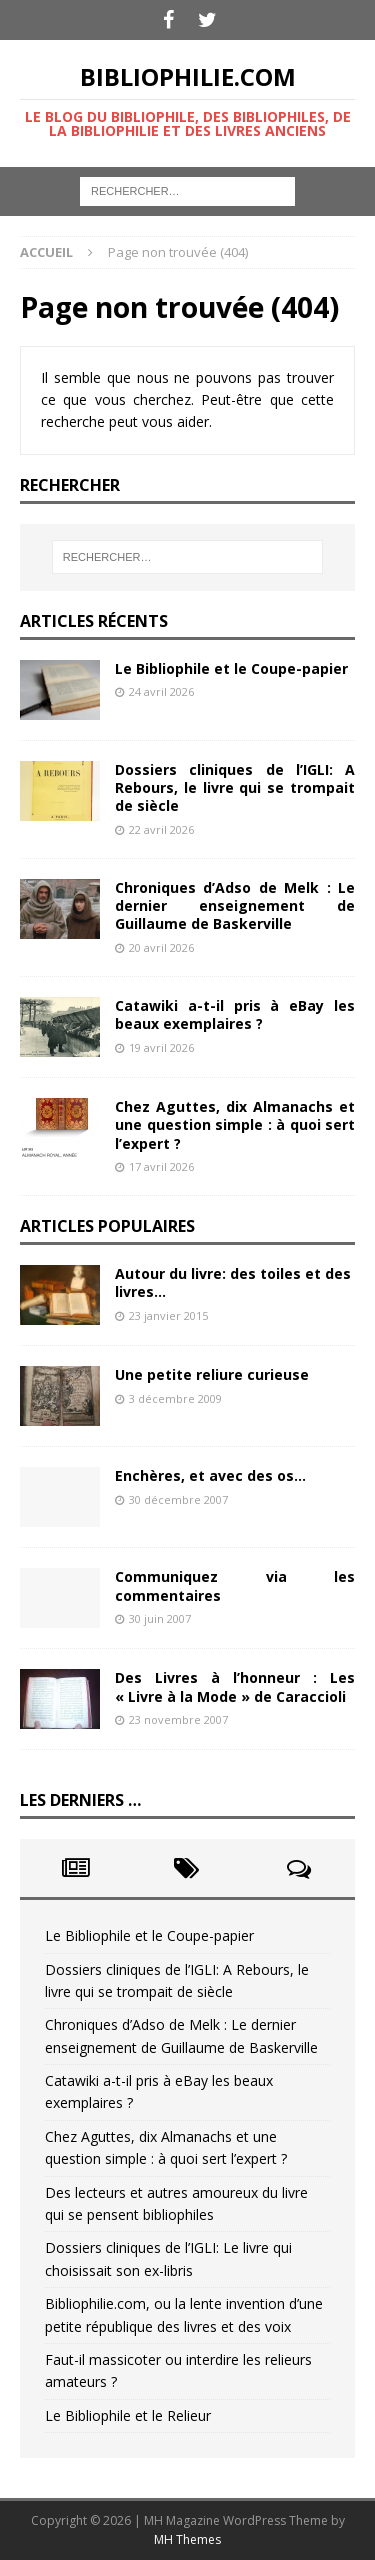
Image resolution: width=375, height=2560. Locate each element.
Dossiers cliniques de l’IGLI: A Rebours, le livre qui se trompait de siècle (235, 787)
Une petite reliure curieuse (212, 1374)
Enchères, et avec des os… (210, 1475)
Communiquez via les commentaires (235, 1585)
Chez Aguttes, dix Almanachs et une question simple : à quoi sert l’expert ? (235, 1124)
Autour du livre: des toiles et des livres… (233, 1282)
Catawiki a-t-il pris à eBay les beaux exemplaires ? (235, 1014)
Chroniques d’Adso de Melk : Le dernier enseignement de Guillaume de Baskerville (235, 905)
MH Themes (187, 2539)
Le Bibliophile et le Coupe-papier (231, 668)
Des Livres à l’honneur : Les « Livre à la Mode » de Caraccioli (235, 1686)
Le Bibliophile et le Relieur (128, 2415)
